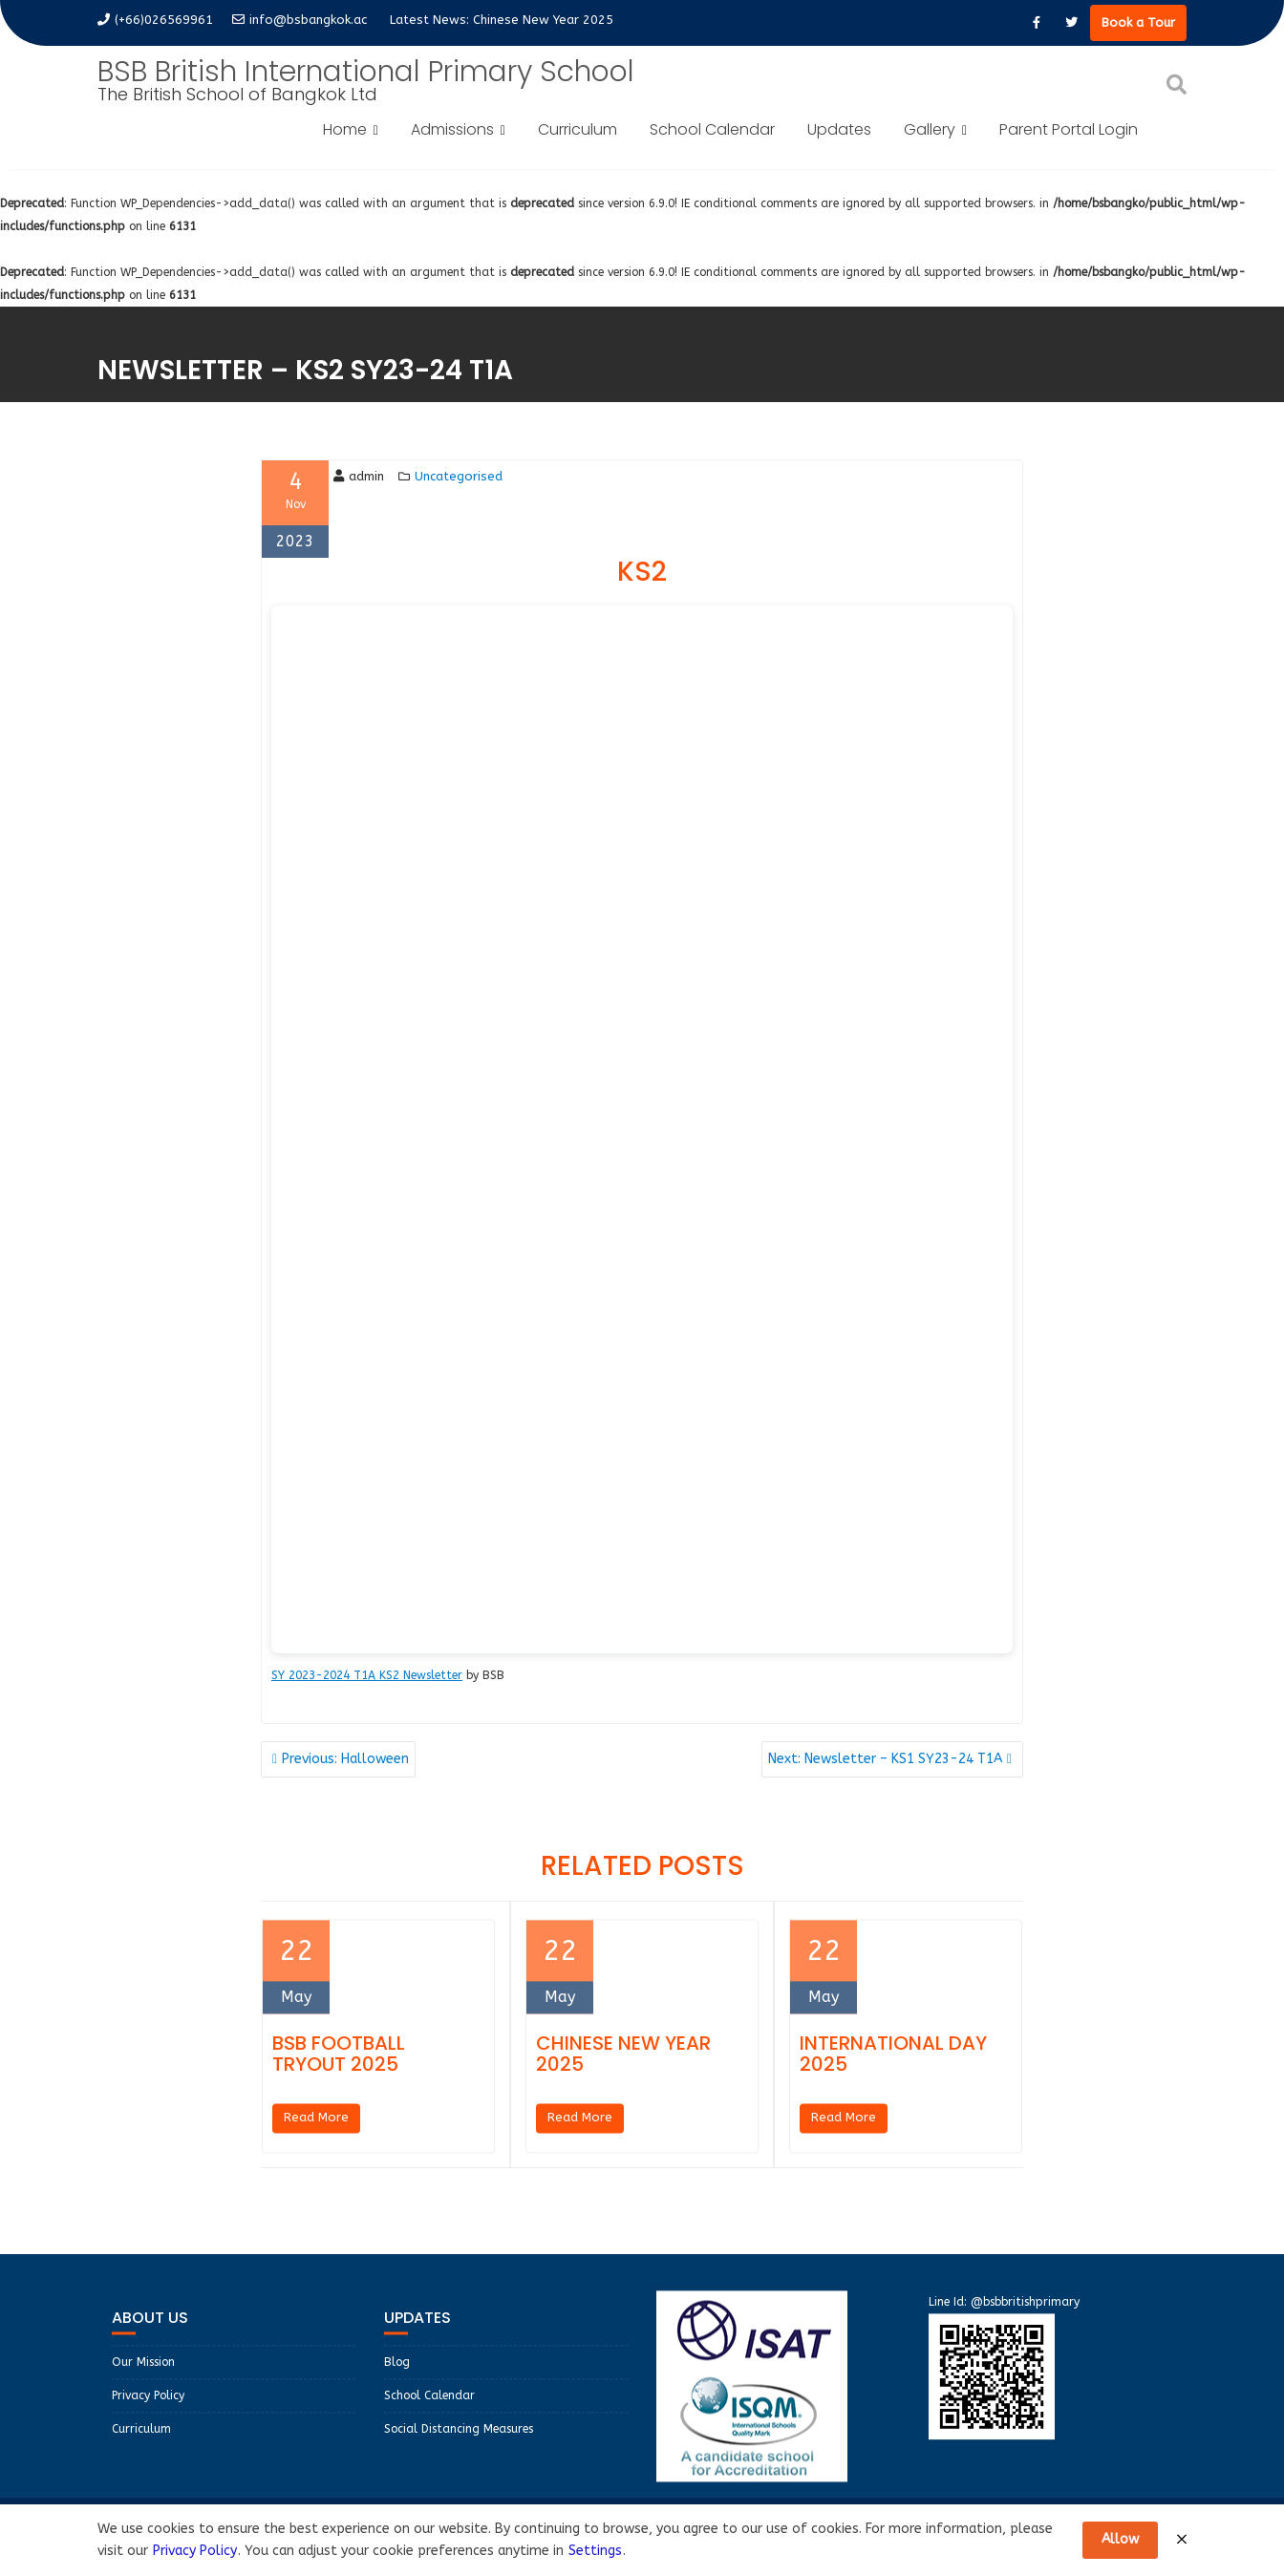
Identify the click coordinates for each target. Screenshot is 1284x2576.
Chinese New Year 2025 (543, 19)
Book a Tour (1138, 22)
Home (345, 129)
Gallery (929, 129)
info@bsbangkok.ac (299, 19)
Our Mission (143, 2380)
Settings (595, 2551)
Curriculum (577, 129)
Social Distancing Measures (458, 2447)
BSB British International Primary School (365, 72)
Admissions (452, 129)
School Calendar (712, 129)
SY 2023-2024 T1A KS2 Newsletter (366, 1675)
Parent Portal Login (1068, 129)
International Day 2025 (893, 2072)
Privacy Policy (148, 2413)
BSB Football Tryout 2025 (338, 2072)
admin (358, 476)
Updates (839, 129)
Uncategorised (459, 476)
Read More (316, 2135)
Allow (1120, 2539)
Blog (397, 2380)
